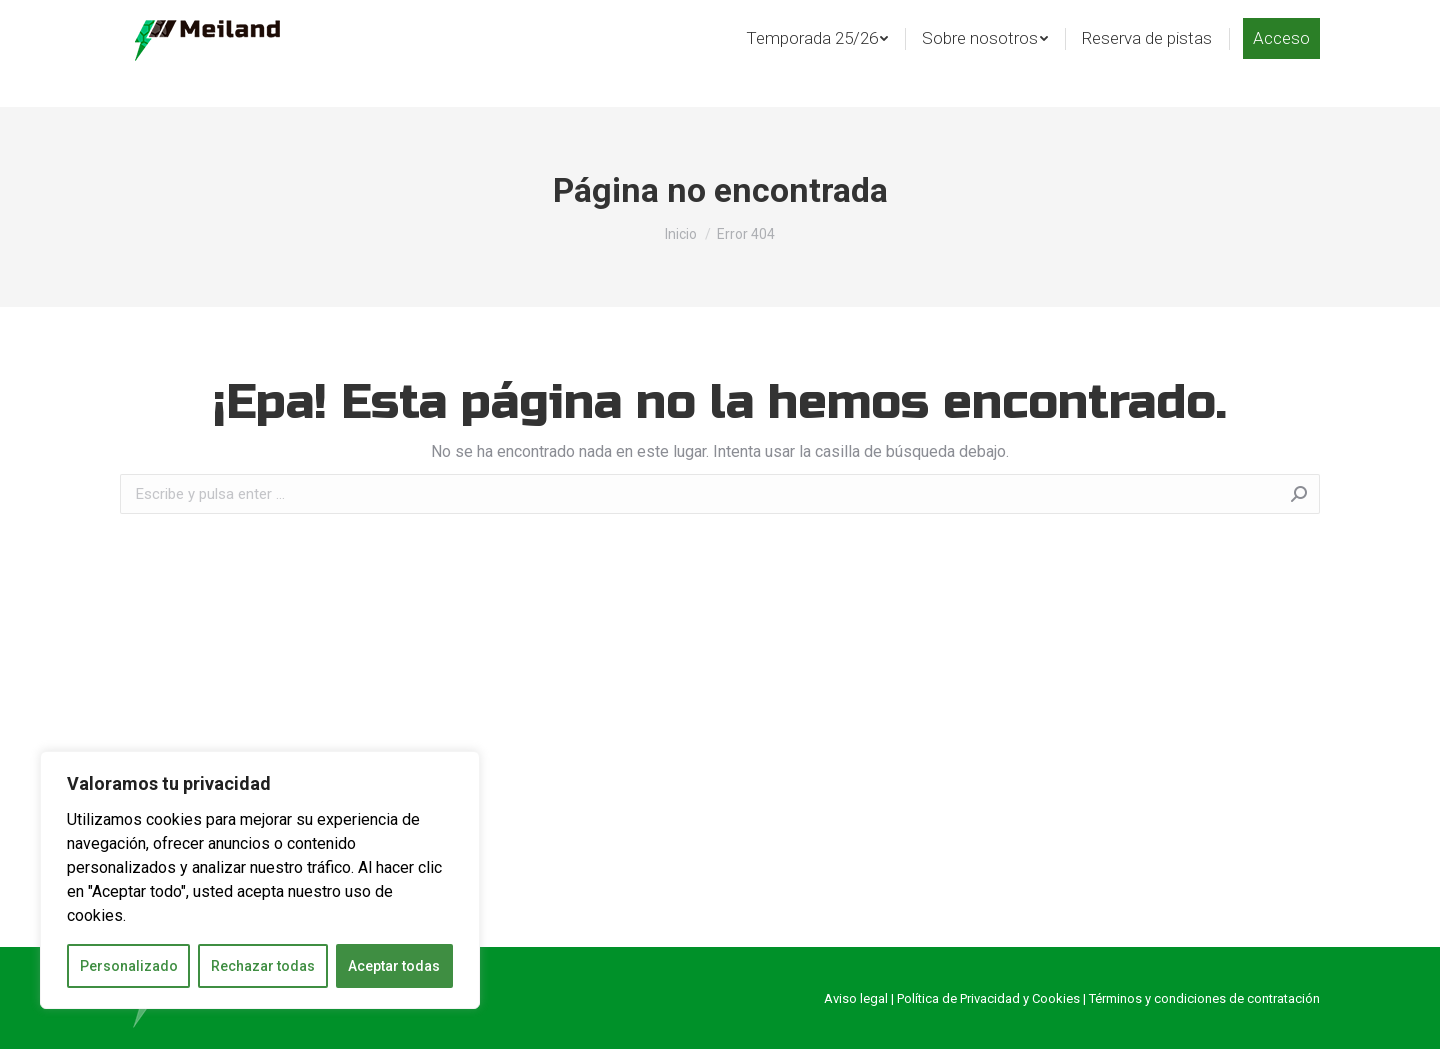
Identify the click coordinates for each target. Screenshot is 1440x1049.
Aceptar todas (394, 966)
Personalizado (129, 966)
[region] (260, 880)
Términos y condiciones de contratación (1204, 998)
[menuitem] (817, 70)
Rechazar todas (263, 966)
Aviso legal (856, 998)
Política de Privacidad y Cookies (988, 998)
